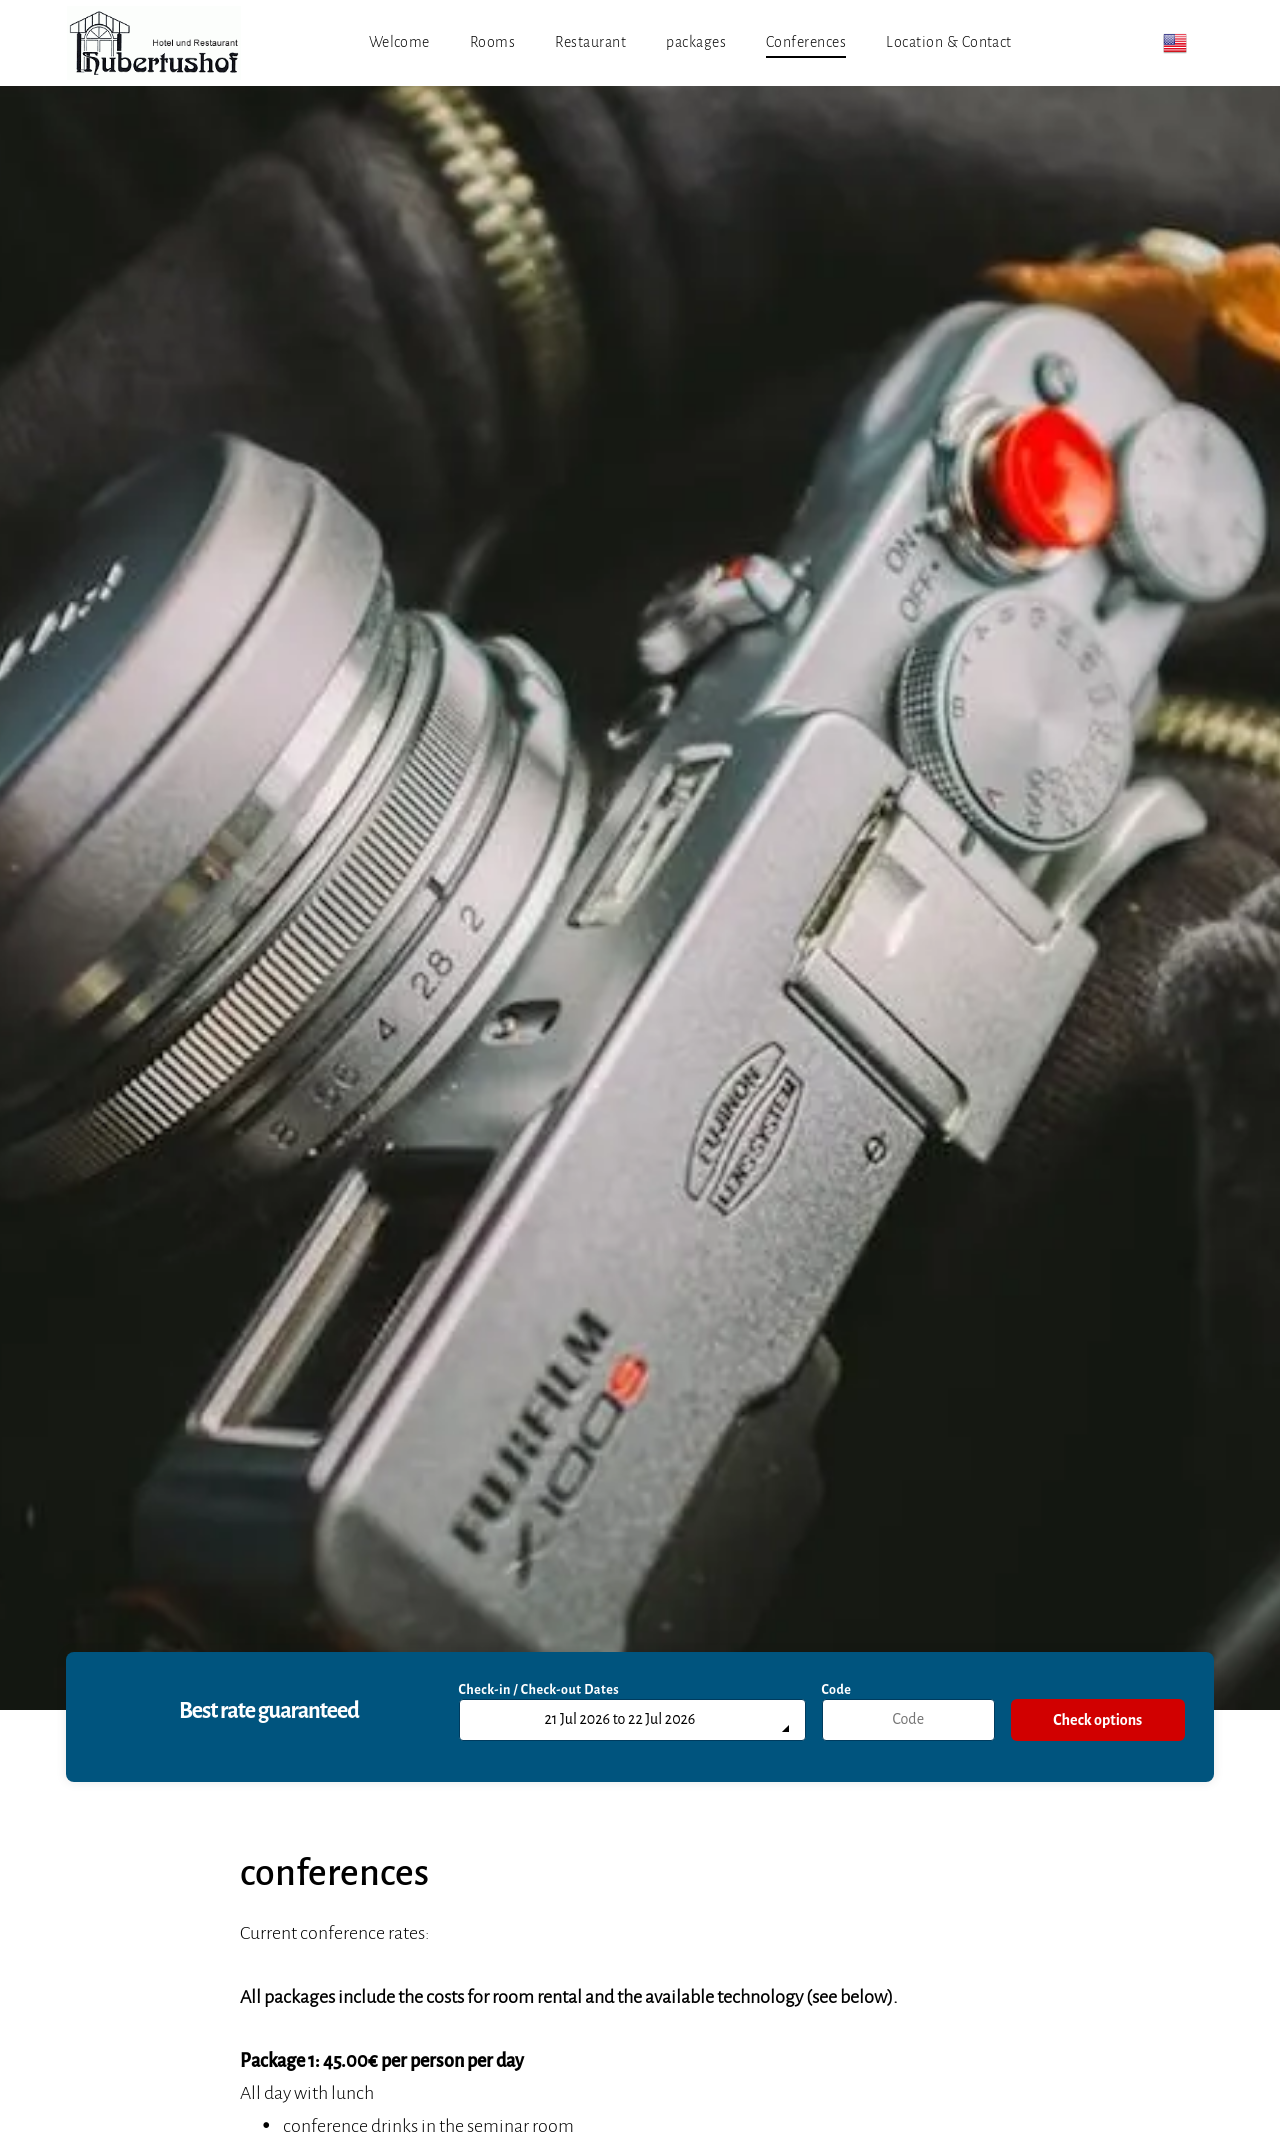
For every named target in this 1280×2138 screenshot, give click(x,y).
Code (837, 1690)
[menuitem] (399, 42)
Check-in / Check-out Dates (539, 1690)
